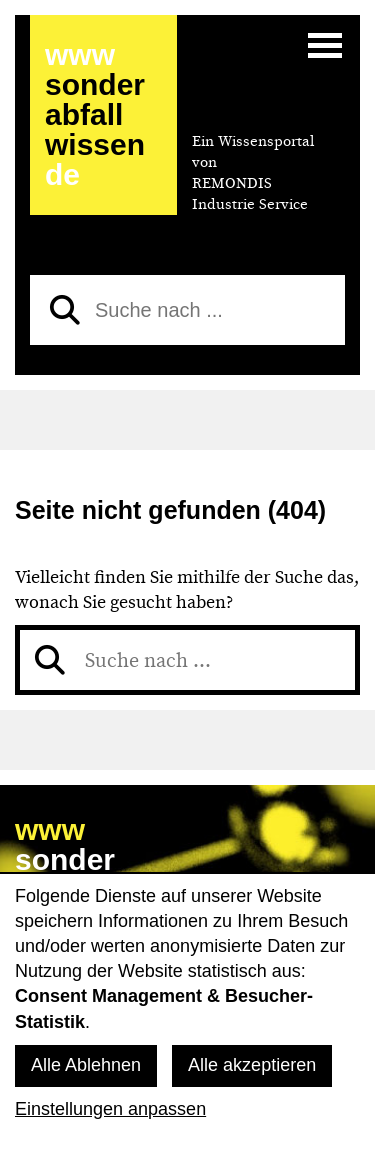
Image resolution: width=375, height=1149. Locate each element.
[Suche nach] (187, 310)
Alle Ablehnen (86, 1065)
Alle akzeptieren (252, 1065)
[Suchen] (65, 310)
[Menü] (325, 45)
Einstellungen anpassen (110, 1109)
